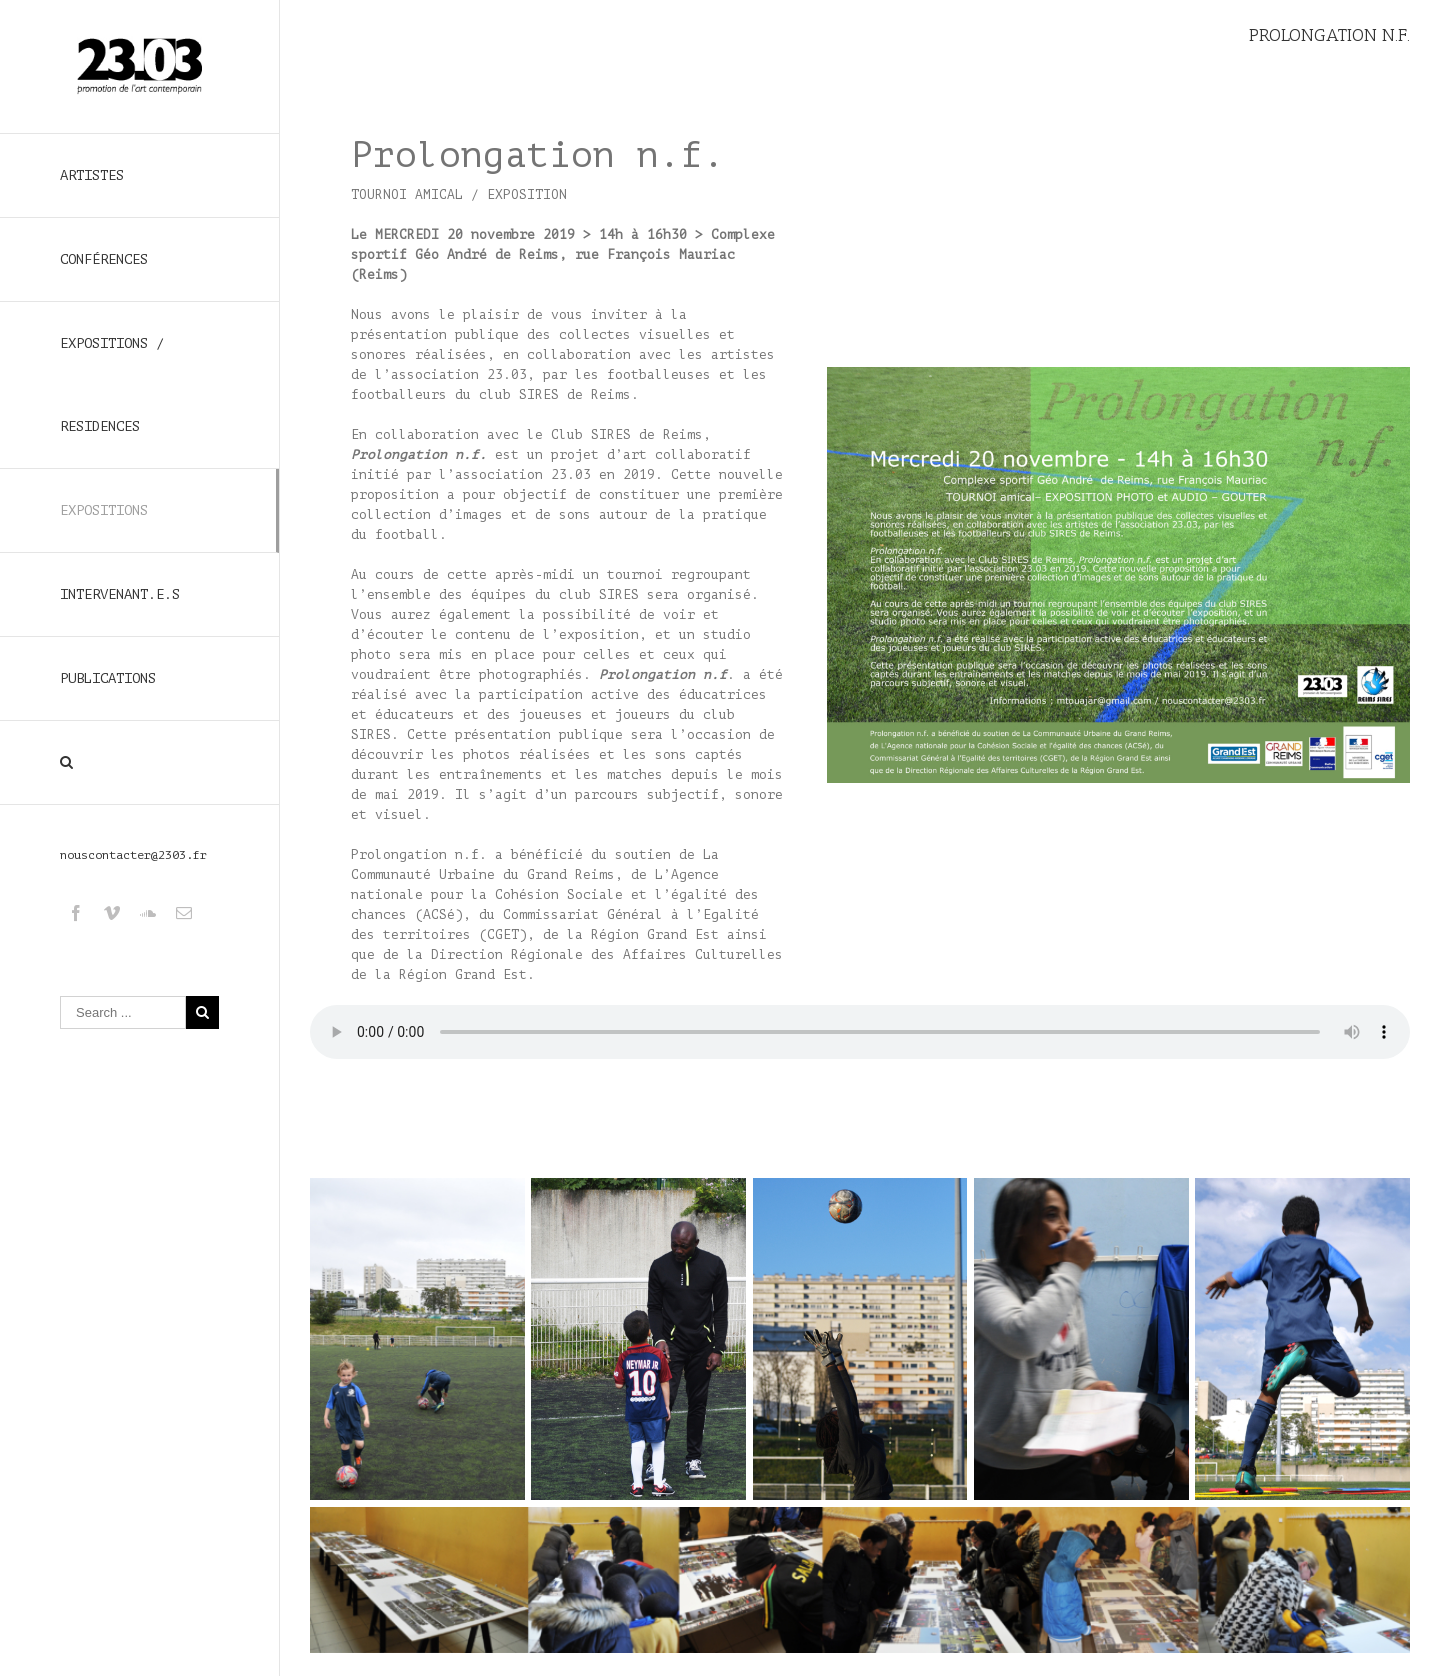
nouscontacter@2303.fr (133, 855)
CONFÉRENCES (104, 259)
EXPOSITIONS (104, 510)
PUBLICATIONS (108, 678)
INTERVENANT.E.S (120, 594)
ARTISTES (92, 175)
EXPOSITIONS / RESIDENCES (112, 385)
